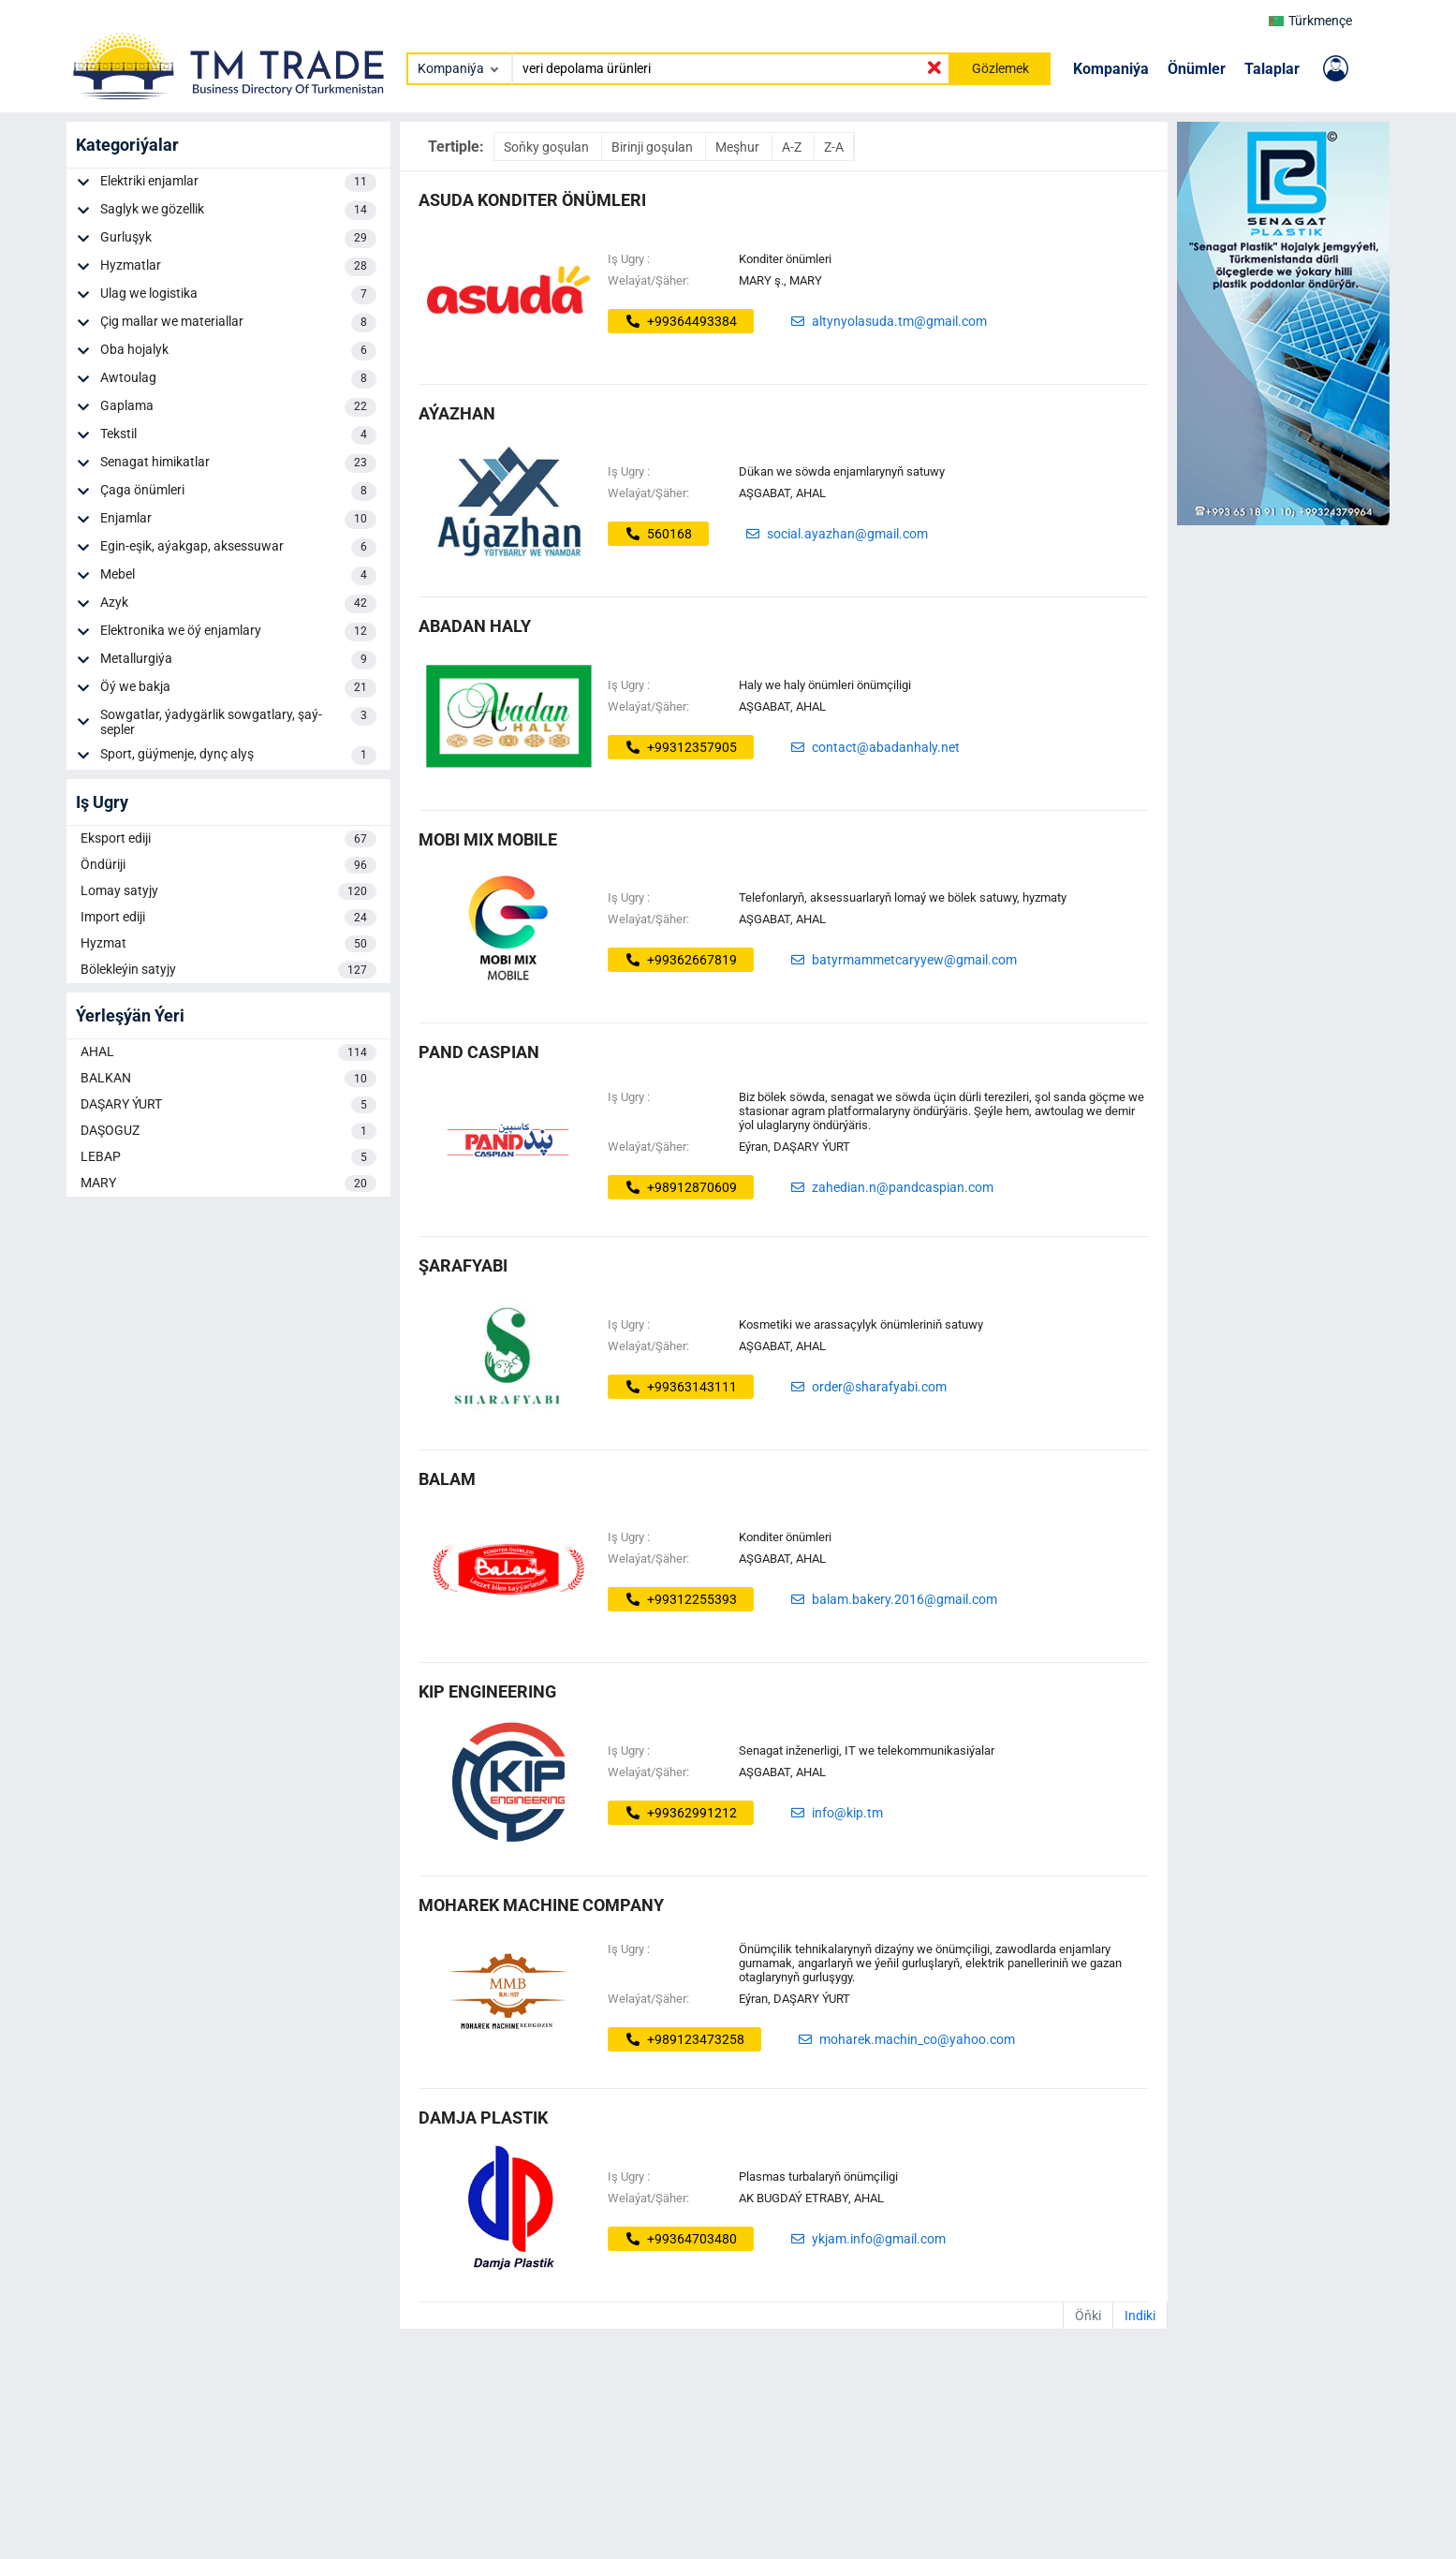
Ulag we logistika (237, 295)
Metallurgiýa (237, 660)
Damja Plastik (483, 2117)
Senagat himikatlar (237, 463)
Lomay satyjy (228, 891)
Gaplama (237, 407)
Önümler (1197, 69)
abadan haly (475, 626)
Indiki (1140, 2315)
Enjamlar (237, 519)
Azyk (237, 604)
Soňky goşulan (548, 147)
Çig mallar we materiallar (237, 323)
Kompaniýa (1111, 69)
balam (447, 1479)
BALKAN (228, 1078)
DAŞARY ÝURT (228, 1104)
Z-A (834, 147)
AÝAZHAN (457, 413)
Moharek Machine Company (541, 1905)
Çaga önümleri (237, 491)
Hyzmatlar (237, 266)
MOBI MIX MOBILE (488, 839)
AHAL (228, 1052)
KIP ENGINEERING (487, 1691)
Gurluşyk (237, 238)
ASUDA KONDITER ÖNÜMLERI (532, 200)
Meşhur (738, 147)
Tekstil (237, 435)
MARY (228, 1183)
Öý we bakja (237, 688)
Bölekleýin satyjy (228, 970)
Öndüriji (228, 865)
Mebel (237, 575)
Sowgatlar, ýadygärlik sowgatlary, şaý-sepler (237, 722)
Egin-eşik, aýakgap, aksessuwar (237, 547)
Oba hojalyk (237, 351)
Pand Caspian (479, 1052)
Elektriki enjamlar (237, 182)
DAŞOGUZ (228, 1131)
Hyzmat (228, 943)
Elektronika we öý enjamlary (237, 632)
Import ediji (228, 917)
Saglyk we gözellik (237, 210)
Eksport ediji (228, 839)
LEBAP (228, 1157)
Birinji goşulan (653, 147)
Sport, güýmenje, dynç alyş (237, 755)
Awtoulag (237, 379)
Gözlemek (1000, 68)
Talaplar (1272, 69)
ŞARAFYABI (463, 1265)
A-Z (793, 147)
